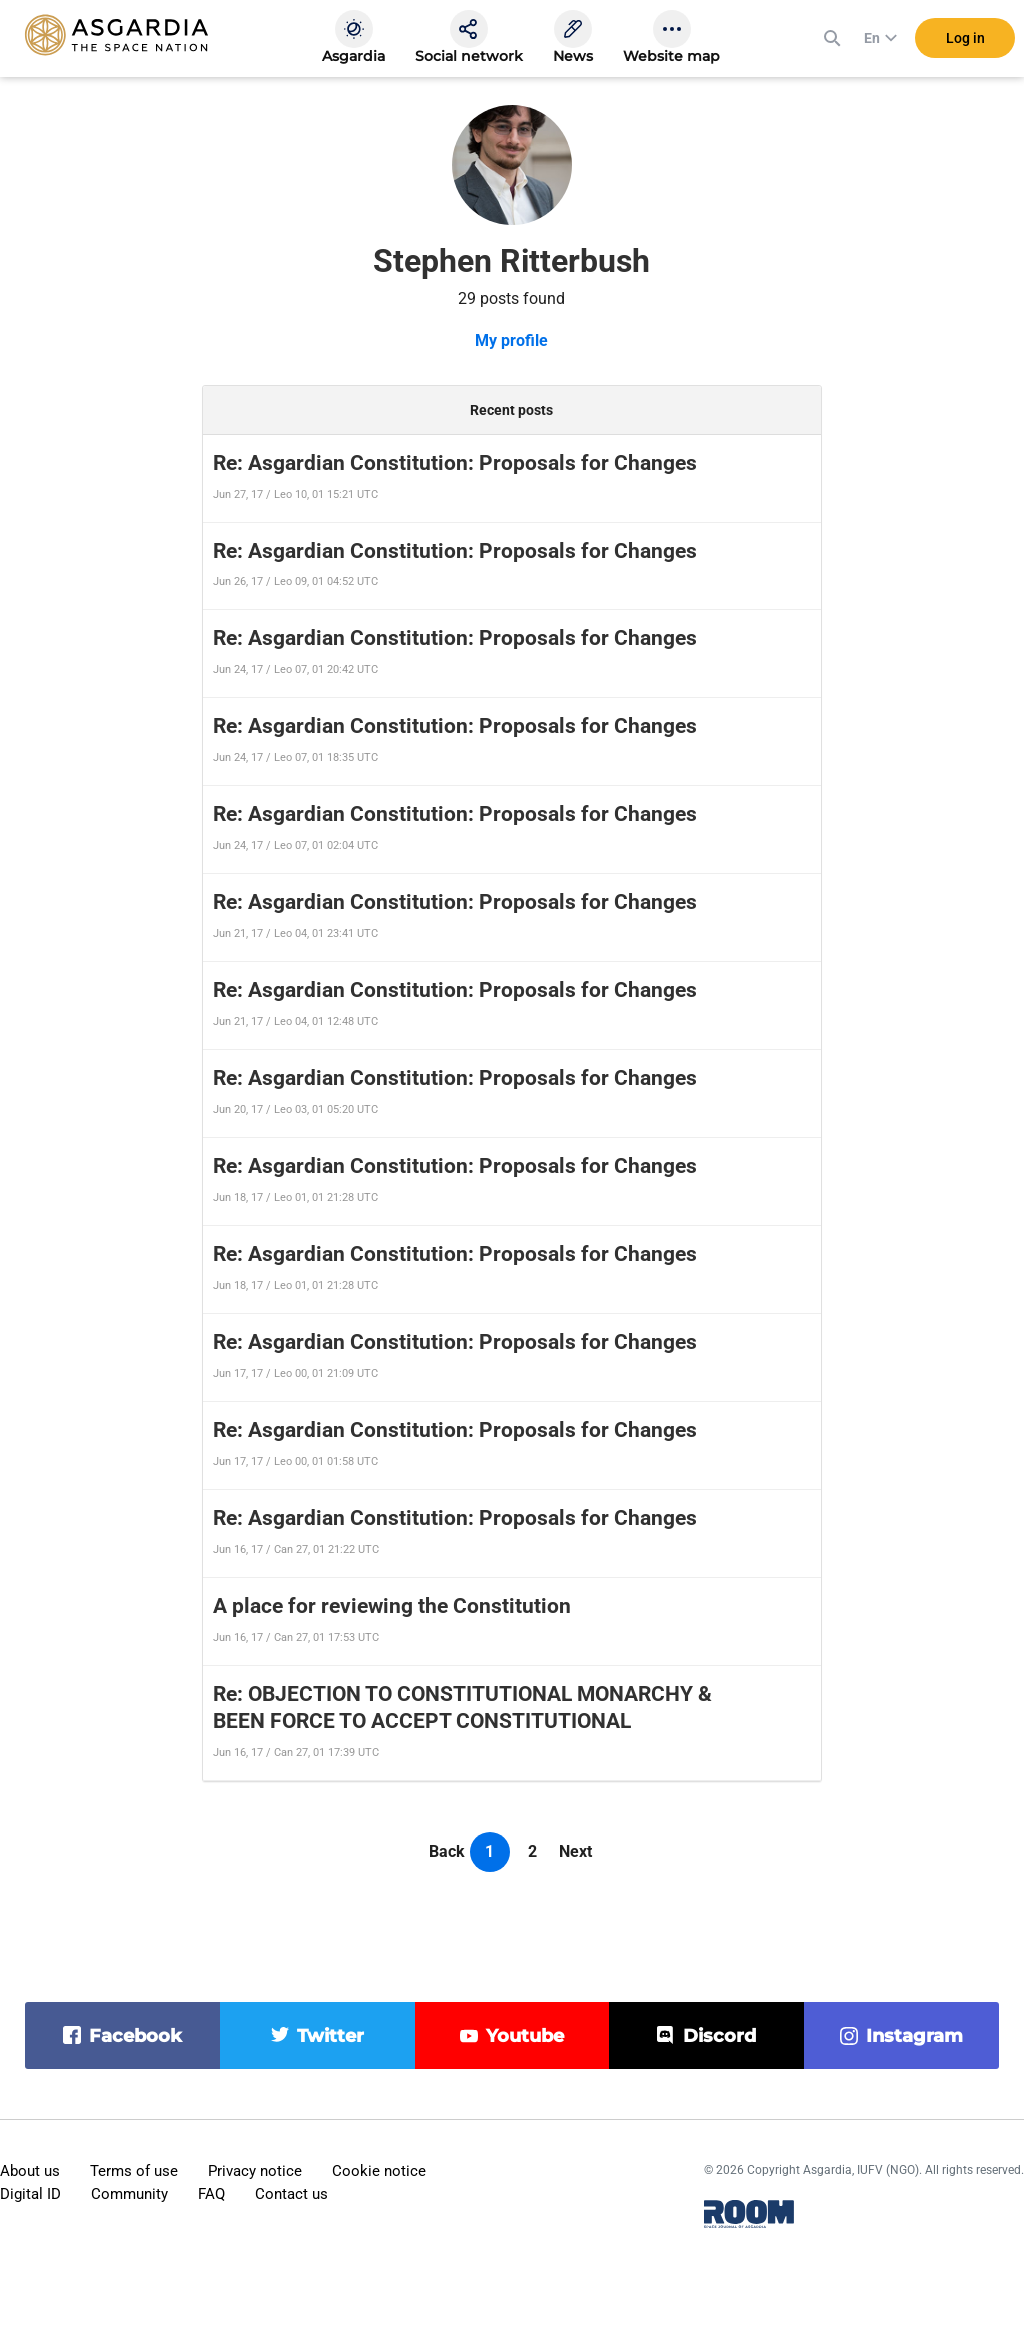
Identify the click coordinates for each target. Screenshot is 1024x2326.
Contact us (291, 2194)
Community (129, 2194)
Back (447, 1851)
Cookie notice (379, 2171)
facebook (135, 2036)
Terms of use (134, 2171)
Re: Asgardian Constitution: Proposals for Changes (455, 463)
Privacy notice (255, 2171)
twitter (330, 2036)
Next (575, 1851)
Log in (965, 39)
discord (719, 2036)
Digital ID (30, 2194)
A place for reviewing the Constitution (392, 1606)
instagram (914, 2036)
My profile (511, 340)
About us (30, 2171)
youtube (525, 2036)
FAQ (211, 2194)
